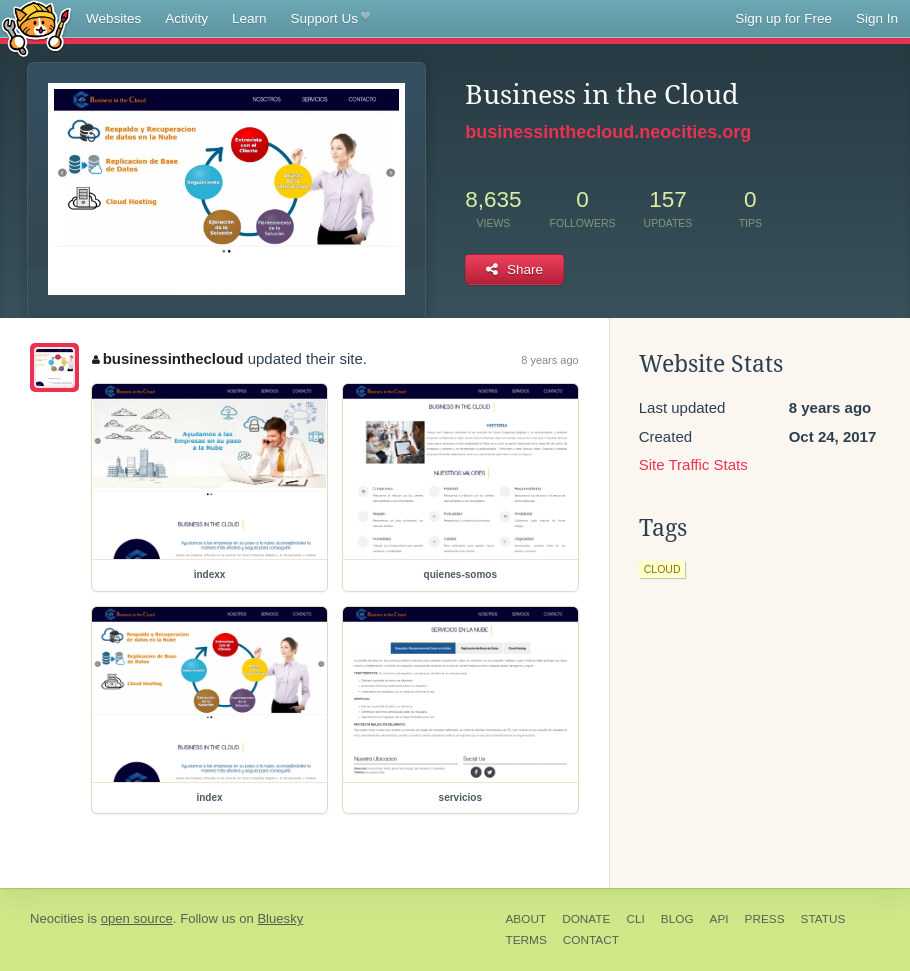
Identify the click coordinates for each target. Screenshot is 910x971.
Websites (113, 18)
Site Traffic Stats (693, 464)
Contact (591, 940)
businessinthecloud (167, 358)
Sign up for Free (783, 18)
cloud (662, 569)
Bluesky (280, 918)
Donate (586, 919)
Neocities (57, 918)
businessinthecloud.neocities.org (608, 132)
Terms (526, 940)
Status (823, 919)
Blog (677, 919)
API (719, 919)
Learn (249, 18)
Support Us (330, 19)
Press (765, 919)
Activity (186, 18)
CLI (635, 919)
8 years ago (549, 360)
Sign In (877, 18)
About (526, 919)
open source (137, 918)
